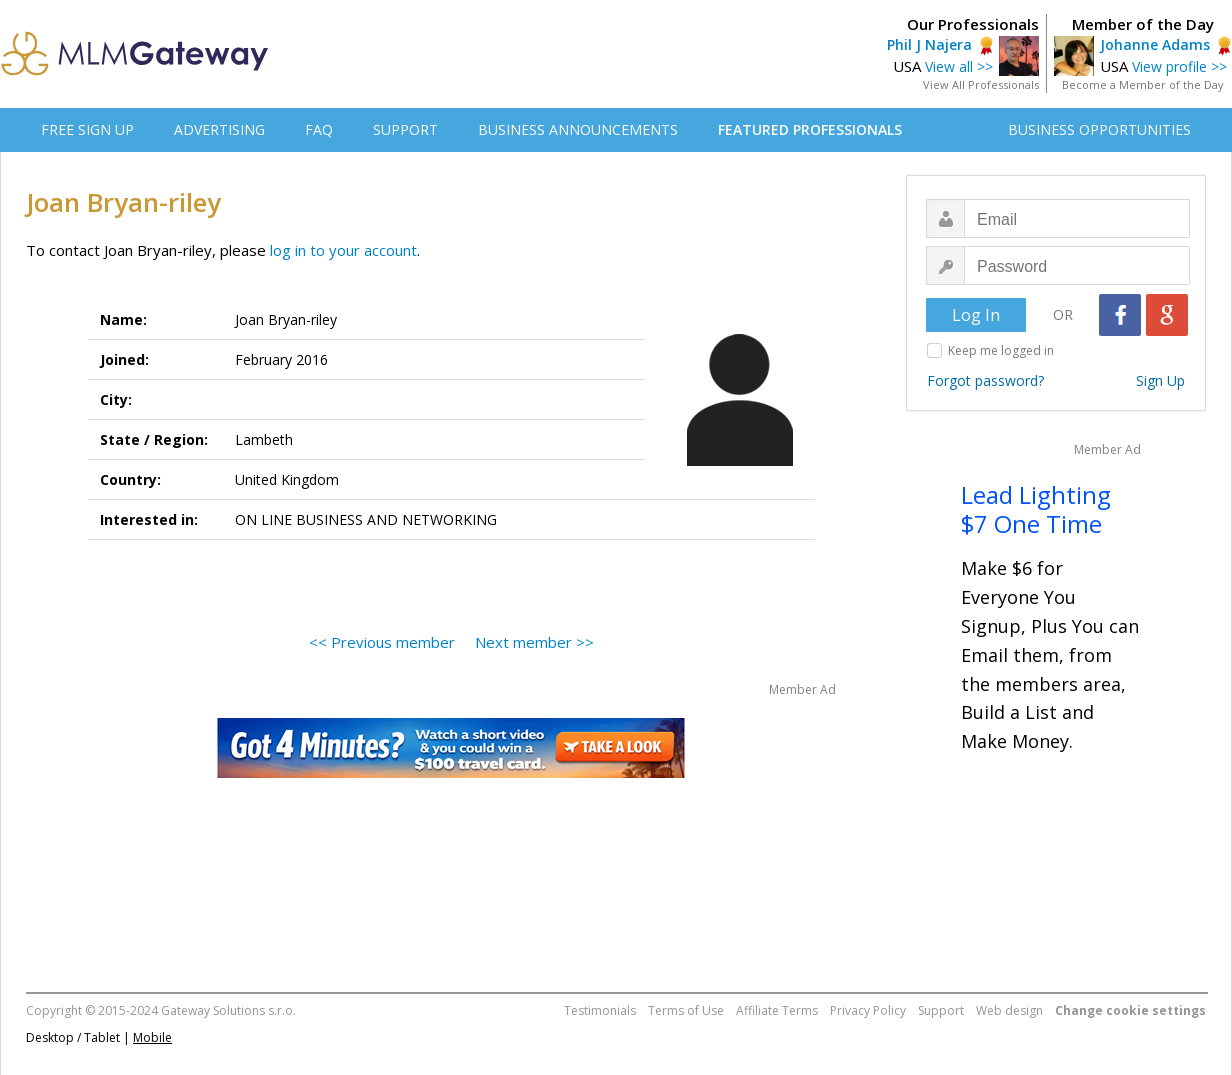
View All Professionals (981, 84)
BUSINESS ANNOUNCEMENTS (578, 129)
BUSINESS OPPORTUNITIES (1099, 129)
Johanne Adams (1155, 44)
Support (941, 1010)
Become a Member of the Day (1143, 84)
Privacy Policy (868, 1010)
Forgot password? (985, 380)
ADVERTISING (219, 129)
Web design (1009, 1010)
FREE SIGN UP (87, 129)
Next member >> (534, 642)
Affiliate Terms (777, 1010)
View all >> (959, 66)
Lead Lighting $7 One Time (1036, 509)
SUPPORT (405, 129)
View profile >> (1179, 66)
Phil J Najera (929, 44)
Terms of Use (686, 1010)
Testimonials (600, 1010)
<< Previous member (382, 642)
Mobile (152, 1037)
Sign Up (1160, 380)
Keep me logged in (1001, 350)
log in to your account (343, 250)
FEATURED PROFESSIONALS (810, 129)
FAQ (319, 129)
